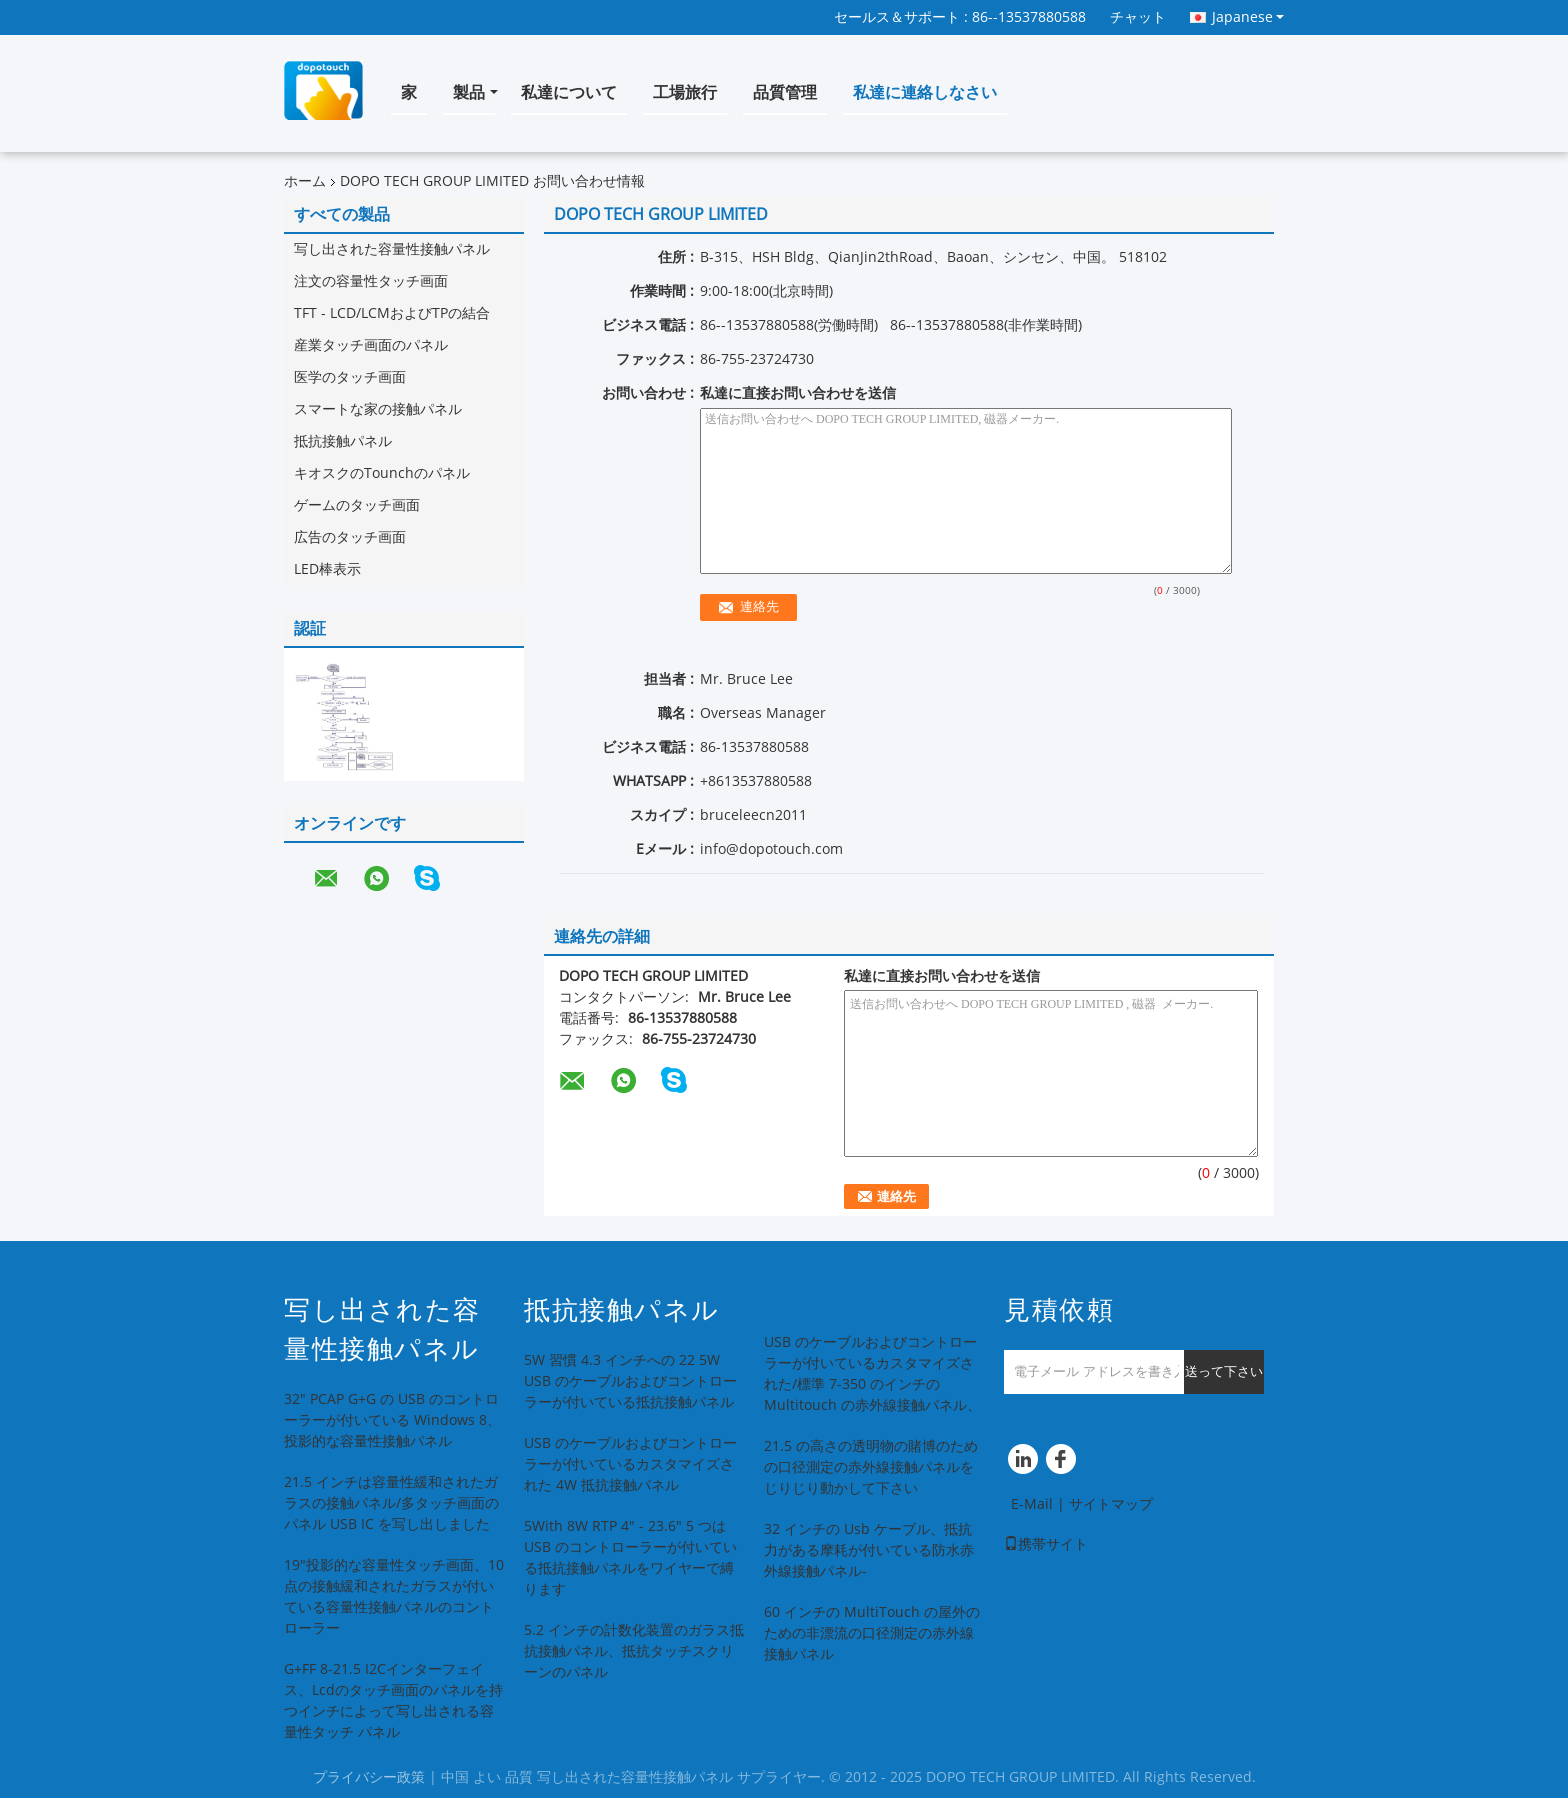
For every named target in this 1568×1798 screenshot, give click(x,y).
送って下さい (1224, 1371)
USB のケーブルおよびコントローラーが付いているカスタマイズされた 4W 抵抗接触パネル (630, 1464)
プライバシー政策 (369, 1777)
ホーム (305, 181)
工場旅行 (685, 92)
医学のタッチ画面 (350, 377)
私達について (569, 92)
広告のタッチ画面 (350, 537)
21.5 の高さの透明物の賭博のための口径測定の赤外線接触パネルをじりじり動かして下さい (871, 1467)
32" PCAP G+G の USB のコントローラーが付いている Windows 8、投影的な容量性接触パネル (392, 1420)
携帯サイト (1046, 1544)
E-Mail (1032, 1504)
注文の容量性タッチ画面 (371, 281)
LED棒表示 (327, 569)
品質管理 (785, 92)
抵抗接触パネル (343, 441)
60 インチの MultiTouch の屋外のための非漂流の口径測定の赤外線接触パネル (872, 1633)
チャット (1138, 17)
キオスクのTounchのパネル (382, 473)
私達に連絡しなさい (925, 92)
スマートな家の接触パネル (378, 409)
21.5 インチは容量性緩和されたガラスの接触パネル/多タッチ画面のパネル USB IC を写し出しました (391, 1503)
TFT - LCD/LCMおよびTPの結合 (392, 313)
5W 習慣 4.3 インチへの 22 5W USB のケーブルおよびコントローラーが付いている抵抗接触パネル (630, 1381)
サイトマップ (1111, 1504)
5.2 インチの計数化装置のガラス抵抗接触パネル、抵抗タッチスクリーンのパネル (634, 1651)
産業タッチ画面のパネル (371, 345)
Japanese (1248, 17)
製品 (469, 92)
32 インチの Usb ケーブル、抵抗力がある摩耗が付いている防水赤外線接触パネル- (869, 1550)
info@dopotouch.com (771, 849)
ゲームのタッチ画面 (357, 505)
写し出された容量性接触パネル (392, 249)
